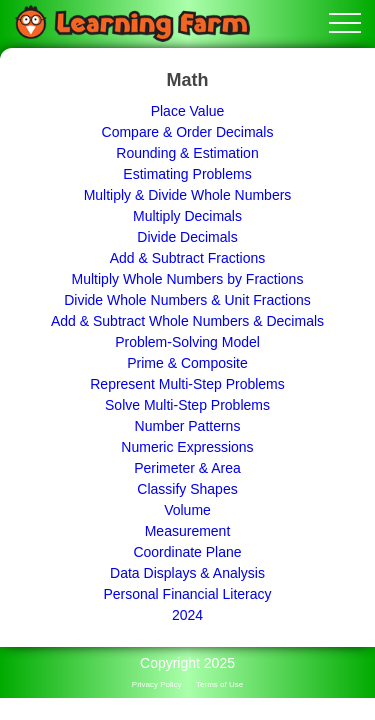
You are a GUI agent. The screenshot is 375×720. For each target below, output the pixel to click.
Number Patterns (188, 426)
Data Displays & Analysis (187, 573)
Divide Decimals (187, 237)
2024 (187, 615)
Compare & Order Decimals (188, 132)
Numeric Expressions (187, 447)
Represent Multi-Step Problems (187, 384)
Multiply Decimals (187, 216)
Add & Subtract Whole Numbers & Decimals (187, 321)
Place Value (188, 111)
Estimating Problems (187, 174)
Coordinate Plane (187, 552)
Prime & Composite (187, 363)
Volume (187, 510)
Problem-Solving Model (187, 342)
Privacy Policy (157, 684)
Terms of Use (219, 684)
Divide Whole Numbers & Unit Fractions (187, 300)
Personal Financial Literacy (187, 594)
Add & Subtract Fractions (188, 258)
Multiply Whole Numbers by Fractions (188, 279)
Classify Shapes (187, 489)
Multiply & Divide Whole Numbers (188, 195)
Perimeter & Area (187, 468)
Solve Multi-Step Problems (187, 405)
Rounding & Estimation (187, 153)
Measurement (188, 531)
